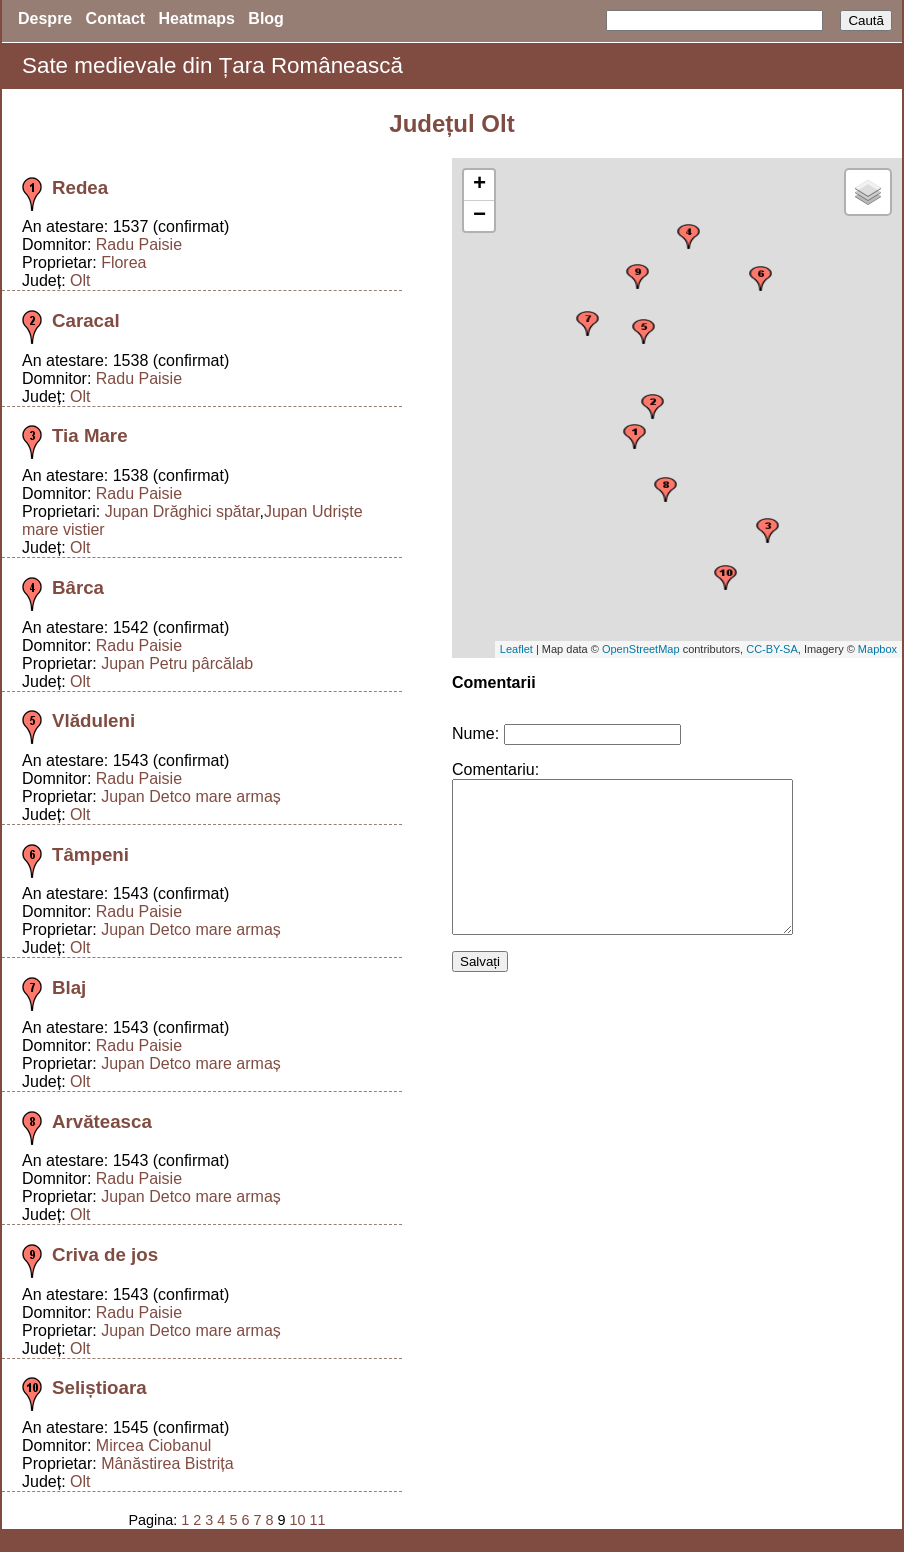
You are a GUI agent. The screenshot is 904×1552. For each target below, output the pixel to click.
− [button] (479, 216)
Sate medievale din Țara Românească (212, 65)
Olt (80, 280)
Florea (123, 262)
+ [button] (479, 185)
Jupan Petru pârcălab (177, 663)
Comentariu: (495, 769)
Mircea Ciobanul (154, 1445)
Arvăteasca (102, 1121)
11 (317, 1520)
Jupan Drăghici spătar (182, 511)
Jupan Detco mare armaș (191, 796)
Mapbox (877, 649)
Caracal (86, 320)
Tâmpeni (90, 854)
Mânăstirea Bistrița (167, 1463)
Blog (266, 18)
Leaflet (516, 649)
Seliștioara (99, 1387)
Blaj (69, 987)
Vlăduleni (93, 720)
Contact (116, 18)
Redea (80, 187)
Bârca (78, 587)
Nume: (475, 733)
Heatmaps (197, 18)
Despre (45, 18)
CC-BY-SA (772, 649)
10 (297, 1520)
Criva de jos (105, 1254)
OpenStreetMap (641, 649)
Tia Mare (90, 435)
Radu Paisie (139, 244)
